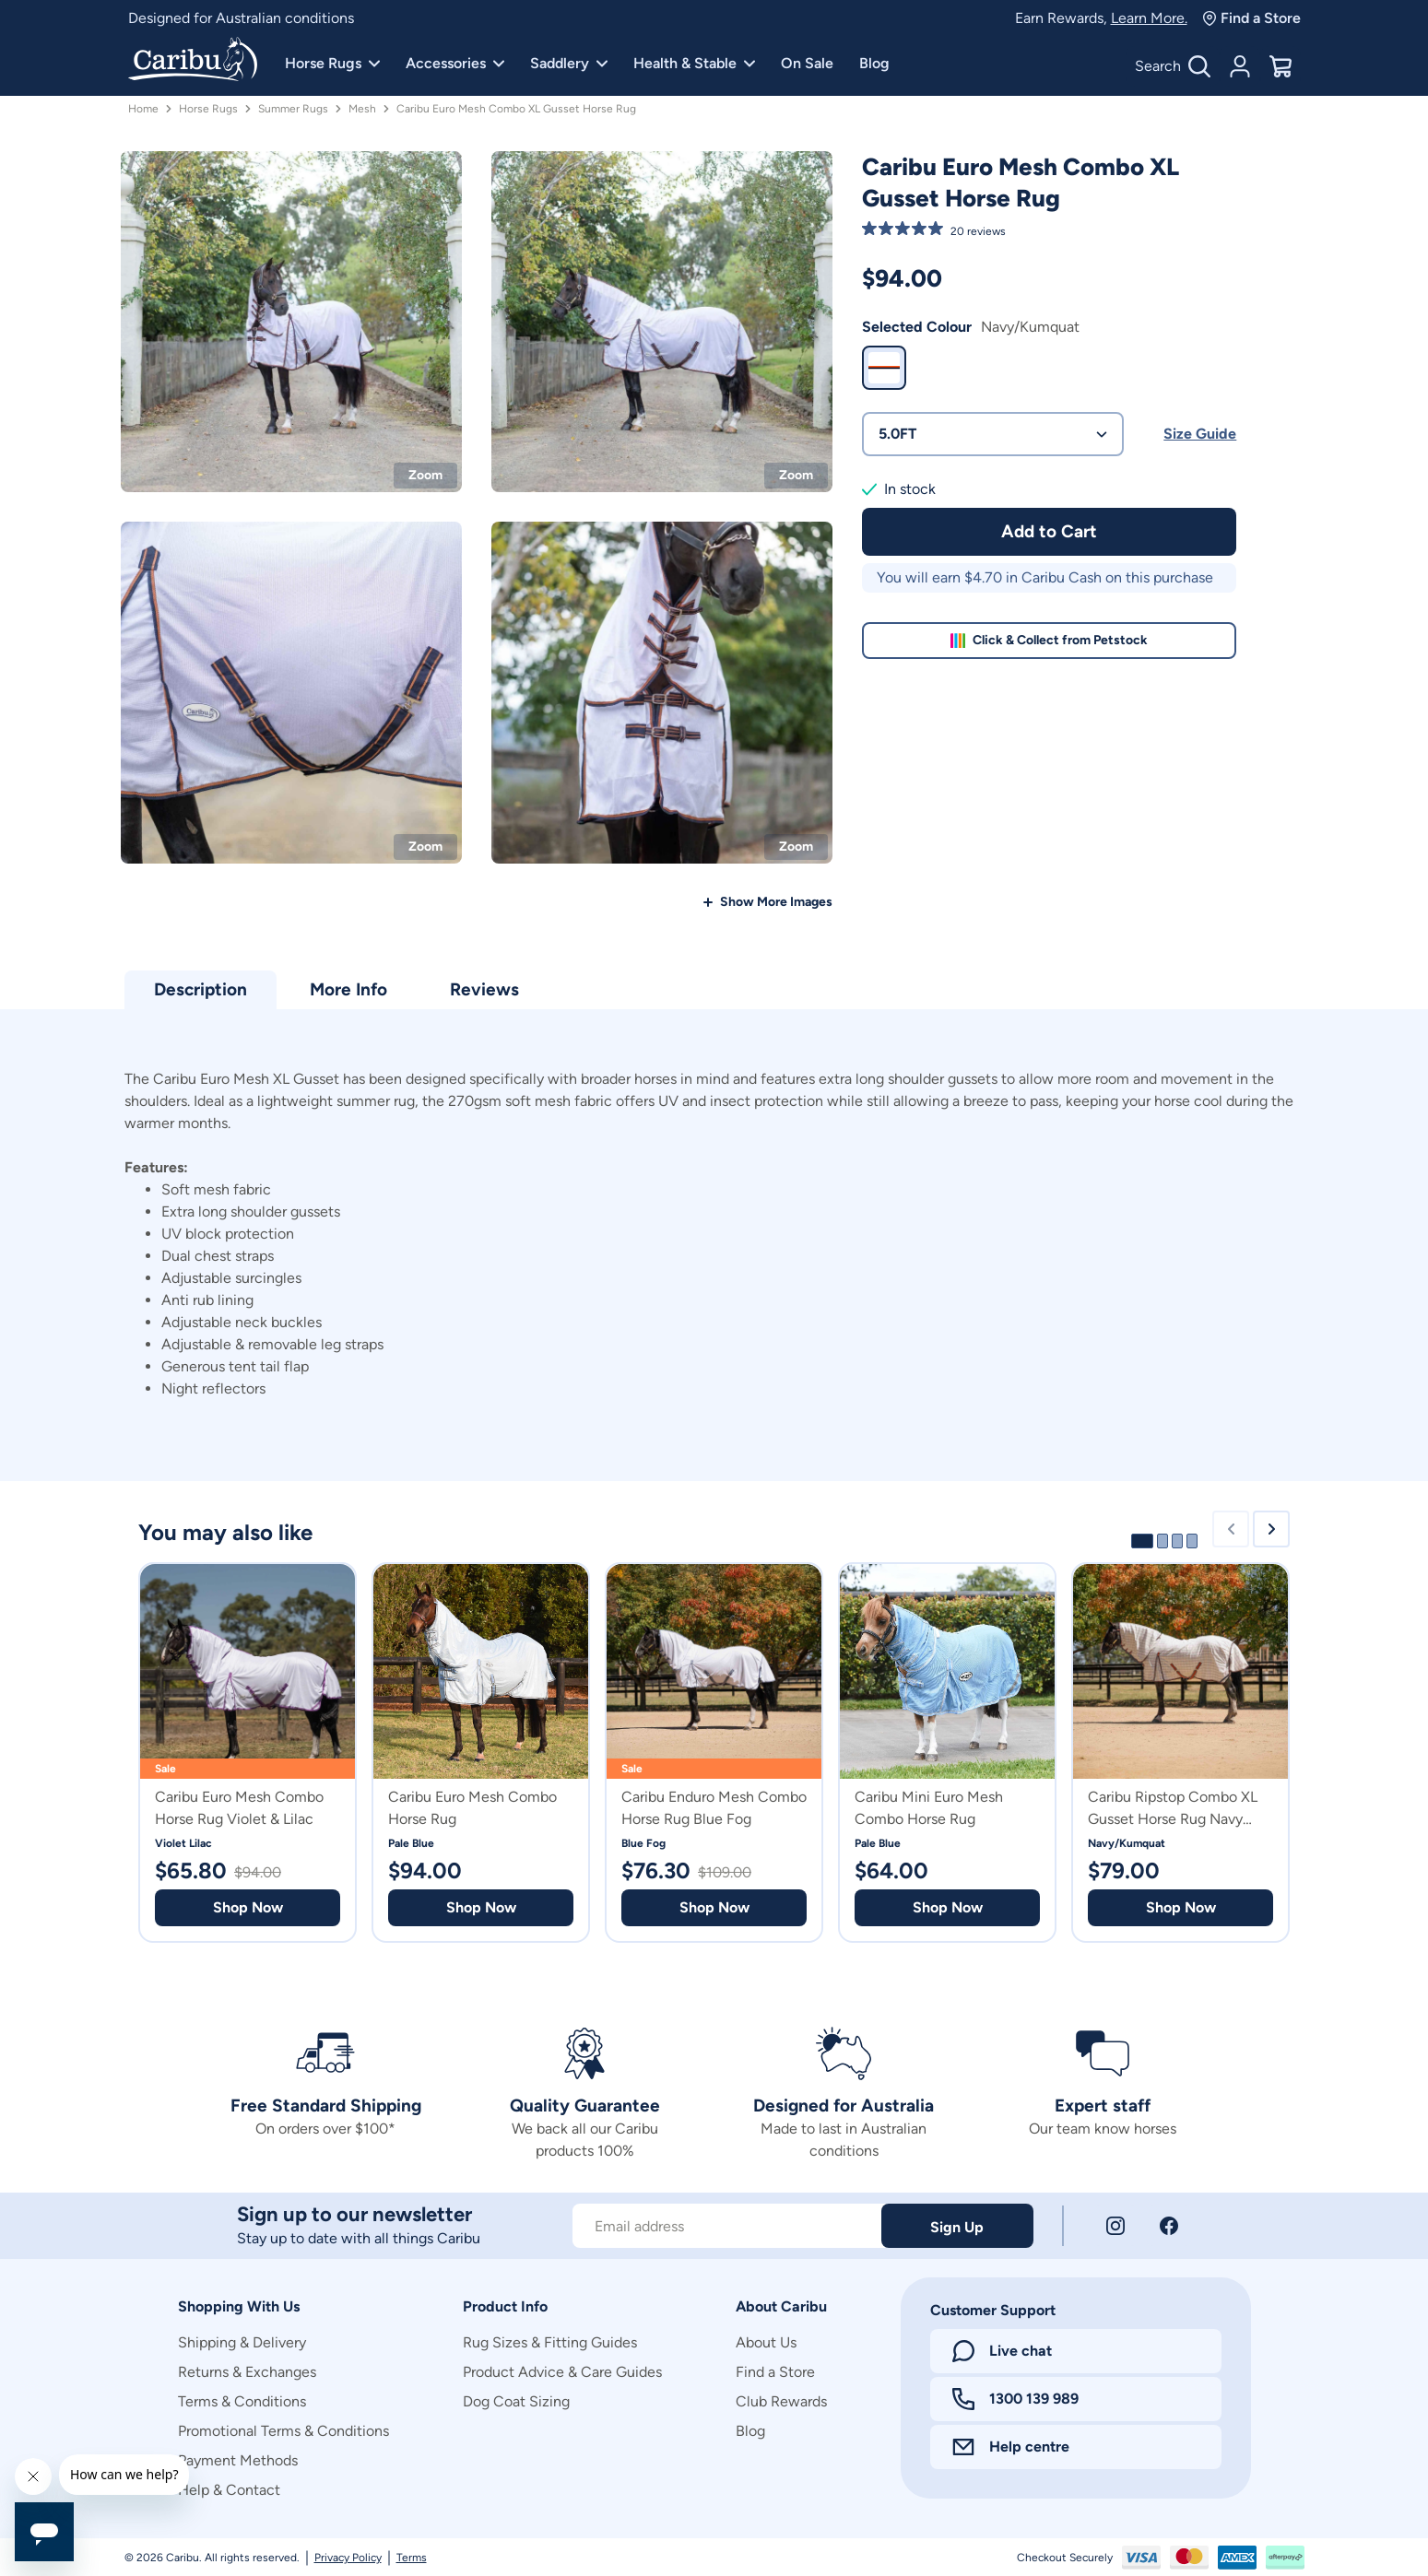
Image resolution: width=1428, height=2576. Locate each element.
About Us (766, 2342)
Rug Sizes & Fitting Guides (550, 2342)
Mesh (362, 108)
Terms (411, 2557)
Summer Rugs (293, 108)
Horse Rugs (332, 63)
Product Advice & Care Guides (562, 2372)
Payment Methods (238, 2460)
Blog (874, 63)
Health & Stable (694, 63)
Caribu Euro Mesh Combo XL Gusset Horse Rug (516, 108)
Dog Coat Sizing (516, 2401)
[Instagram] (1115, 2225)
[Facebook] (1169, 2225)
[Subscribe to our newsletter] (726, 2226)
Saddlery (569, 63)
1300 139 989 (1015, 2399)
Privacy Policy (348, 2557)
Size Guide (1199, 433)
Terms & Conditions (242, 2401)
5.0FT (993, 433)
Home (143, 108)
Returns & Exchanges (247, 2372)
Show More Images (776, 902)
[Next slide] (1271, 1529)
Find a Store (1251, 18)
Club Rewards (781, 2401)
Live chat (1002, 2351)
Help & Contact (229, 2490)
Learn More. (1149, 18)
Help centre (1010, 2446)
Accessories (455, 63)
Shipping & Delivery (242, 2342)
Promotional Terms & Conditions (283, 2431)
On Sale (807, 63)
